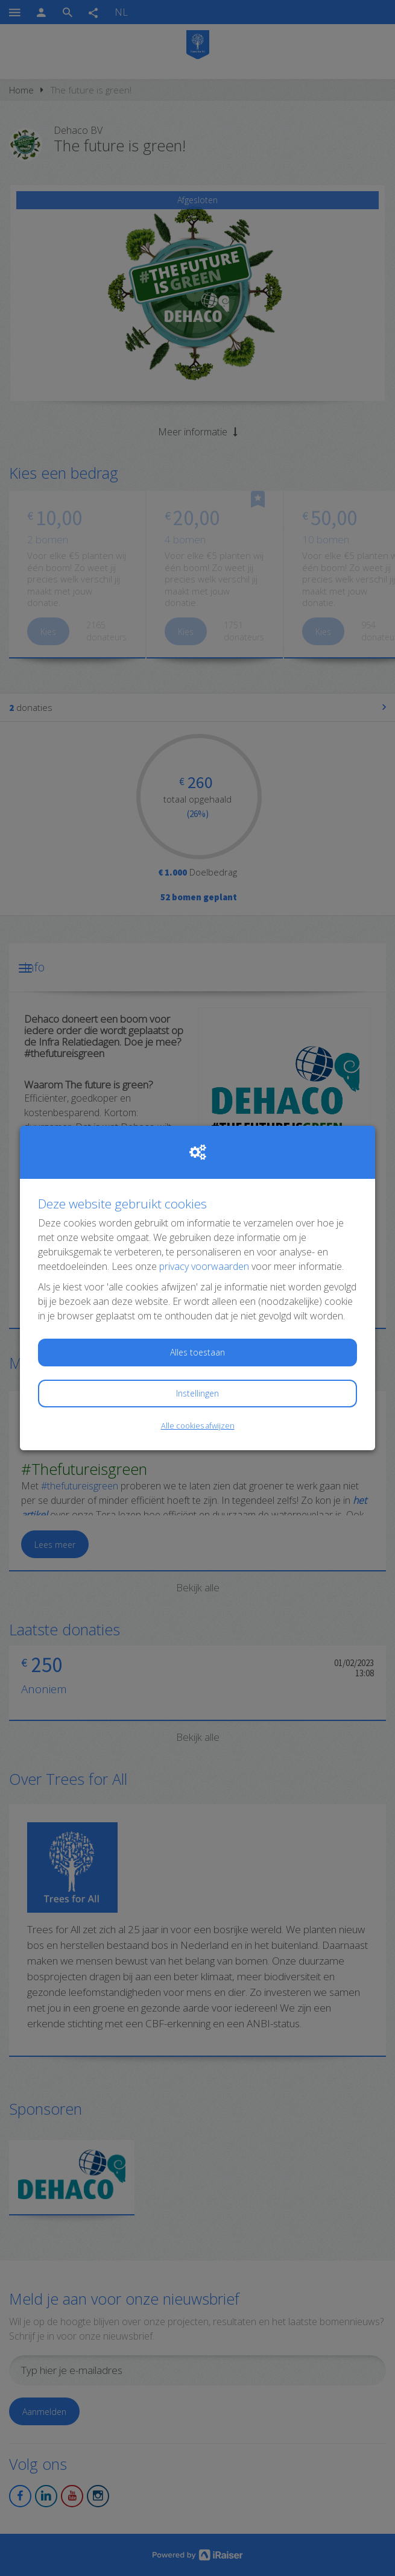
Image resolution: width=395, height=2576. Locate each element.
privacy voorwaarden (204, 1266)
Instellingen (197, 1393)
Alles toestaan (197, 1352)
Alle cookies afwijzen (198, 1425)
